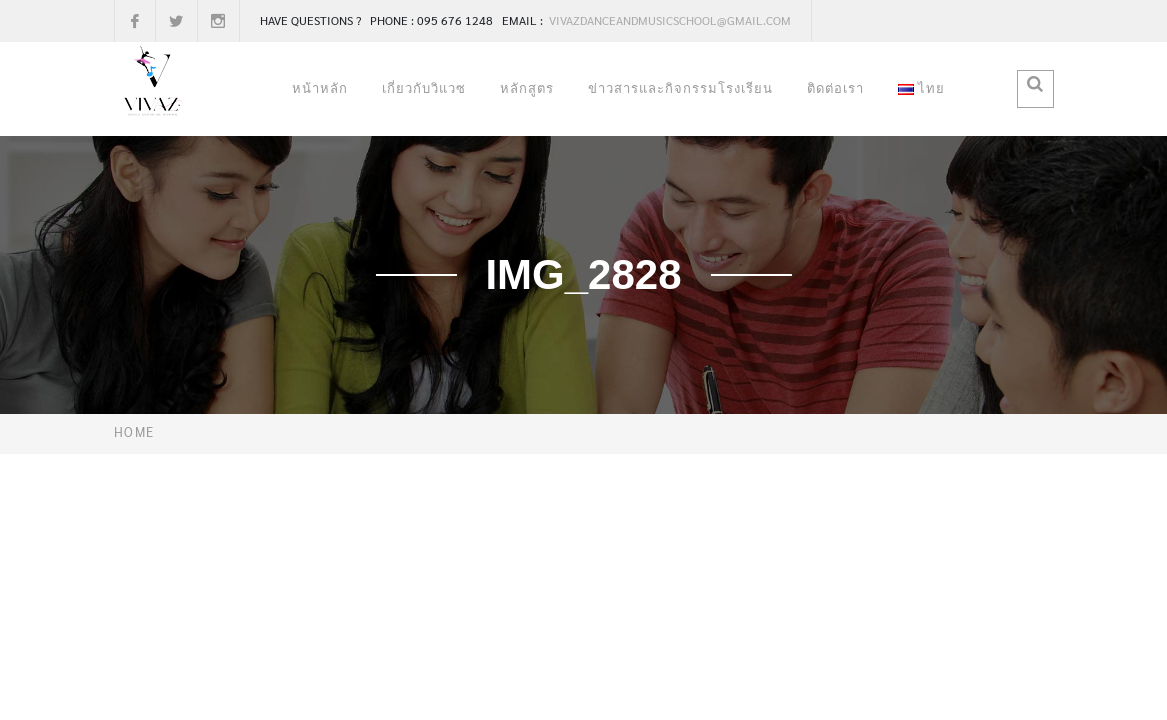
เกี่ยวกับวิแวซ (424, 88)
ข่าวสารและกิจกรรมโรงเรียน (680, 88)
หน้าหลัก (320, 88)
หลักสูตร (527, 88)
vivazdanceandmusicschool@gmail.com (668, 20)
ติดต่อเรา (835, 88)
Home (134, 431)
